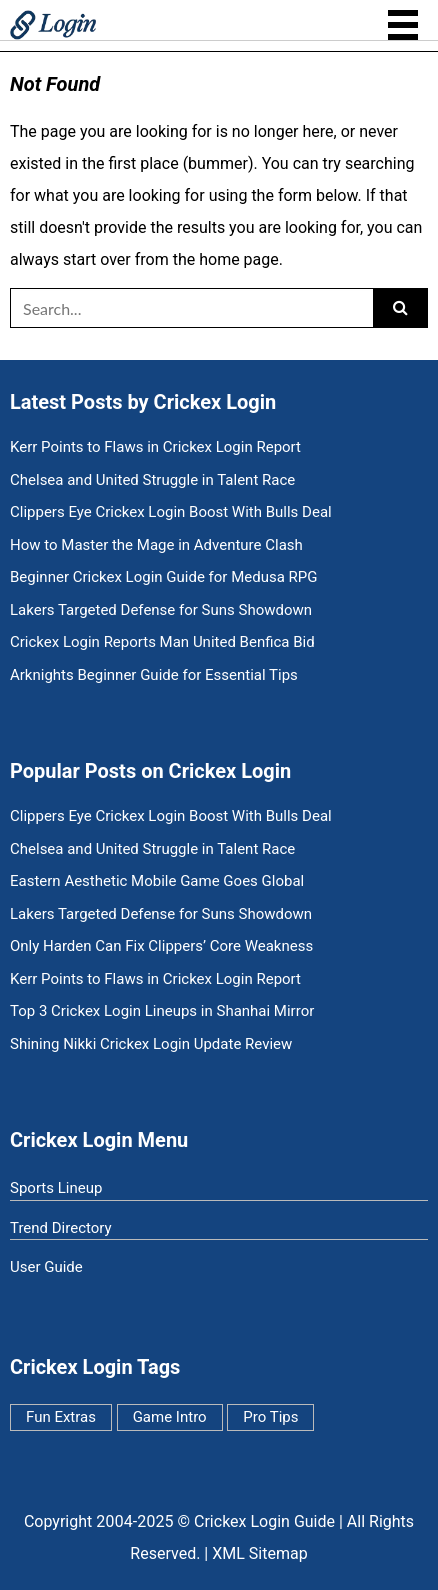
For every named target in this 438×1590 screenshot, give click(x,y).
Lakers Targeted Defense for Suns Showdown (161, 610)
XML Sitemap (259, 1553)
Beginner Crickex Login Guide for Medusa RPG (164, 577)
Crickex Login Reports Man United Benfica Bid (162, 642)
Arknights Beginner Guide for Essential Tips (154, 675)
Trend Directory (61, 1228)
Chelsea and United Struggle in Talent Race (152, 480)
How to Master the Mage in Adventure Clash (156, 545)
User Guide (46, 1267)
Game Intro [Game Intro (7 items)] (170, 1417)
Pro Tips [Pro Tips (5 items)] (270, 1417)
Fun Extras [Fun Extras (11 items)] (61, 1417)
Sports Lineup (56, 1188)
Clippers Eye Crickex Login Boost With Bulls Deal (171, 512)
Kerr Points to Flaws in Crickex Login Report (155, 447)
